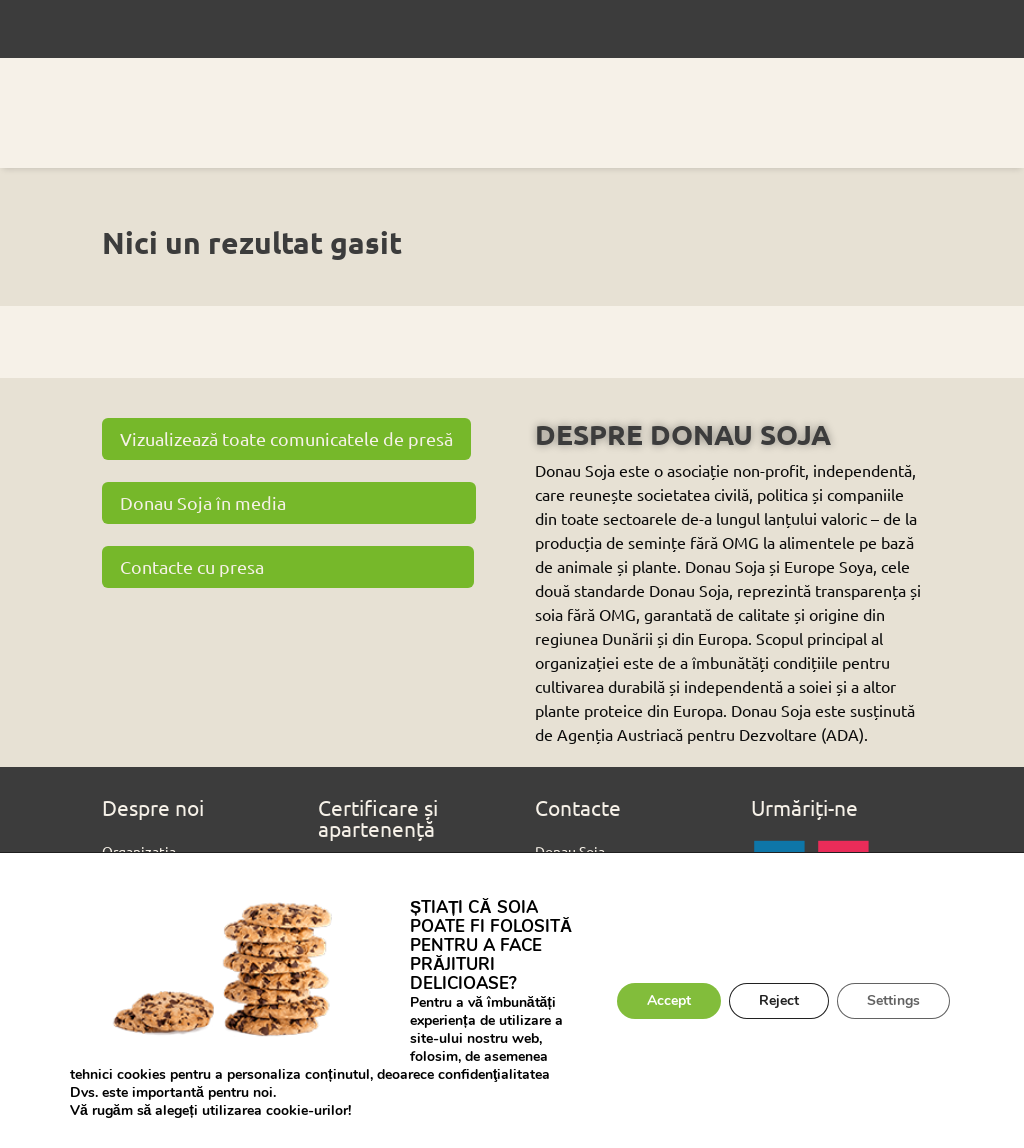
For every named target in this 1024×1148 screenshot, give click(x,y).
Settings (893, 1000)
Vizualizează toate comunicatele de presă (286, 438)
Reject (779, 1000)
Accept (669, 1000)
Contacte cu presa (192, 566)
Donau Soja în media (203, 502)
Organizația (139, 851)
